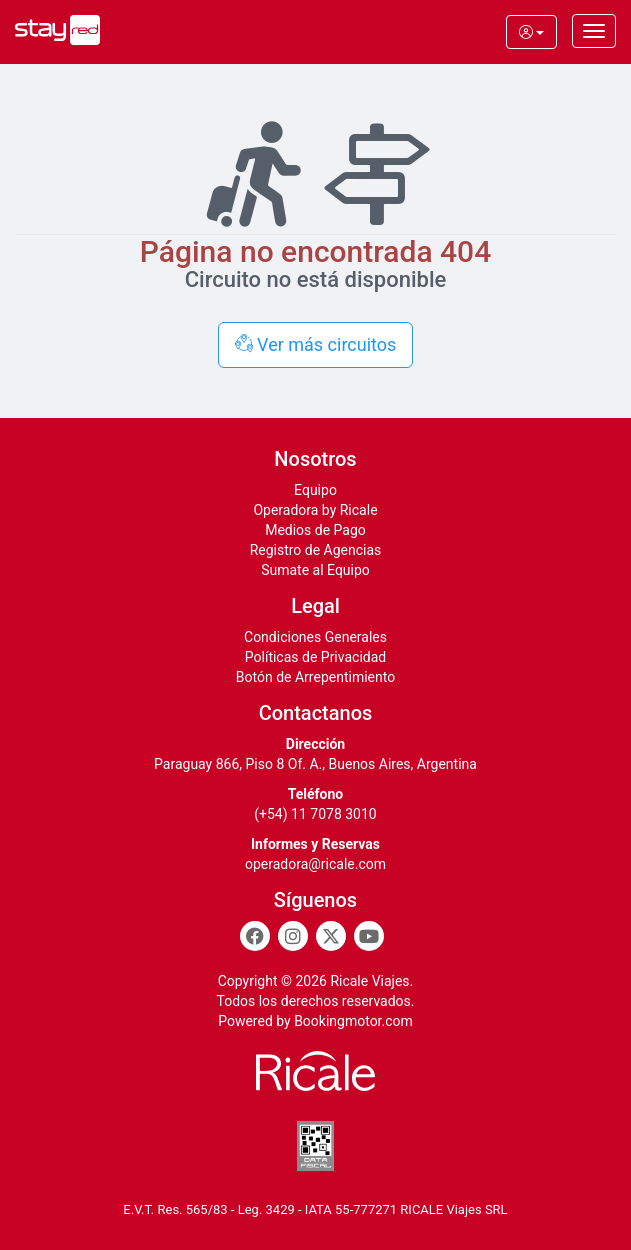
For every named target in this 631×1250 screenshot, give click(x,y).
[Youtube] (369, 936)
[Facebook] (255, 936)
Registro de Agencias (316, 550)
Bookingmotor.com (353, 1021)
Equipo (315, 490)
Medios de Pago (315, 530)
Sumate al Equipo (315, 570)
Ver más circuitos (316, 344)
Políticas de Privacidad (315, 657)
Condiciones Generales (315, 637)
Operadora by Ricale (315, 510)
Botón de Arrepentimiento (315, 677)
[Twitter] (331, 936)
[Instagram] (293, 936)
